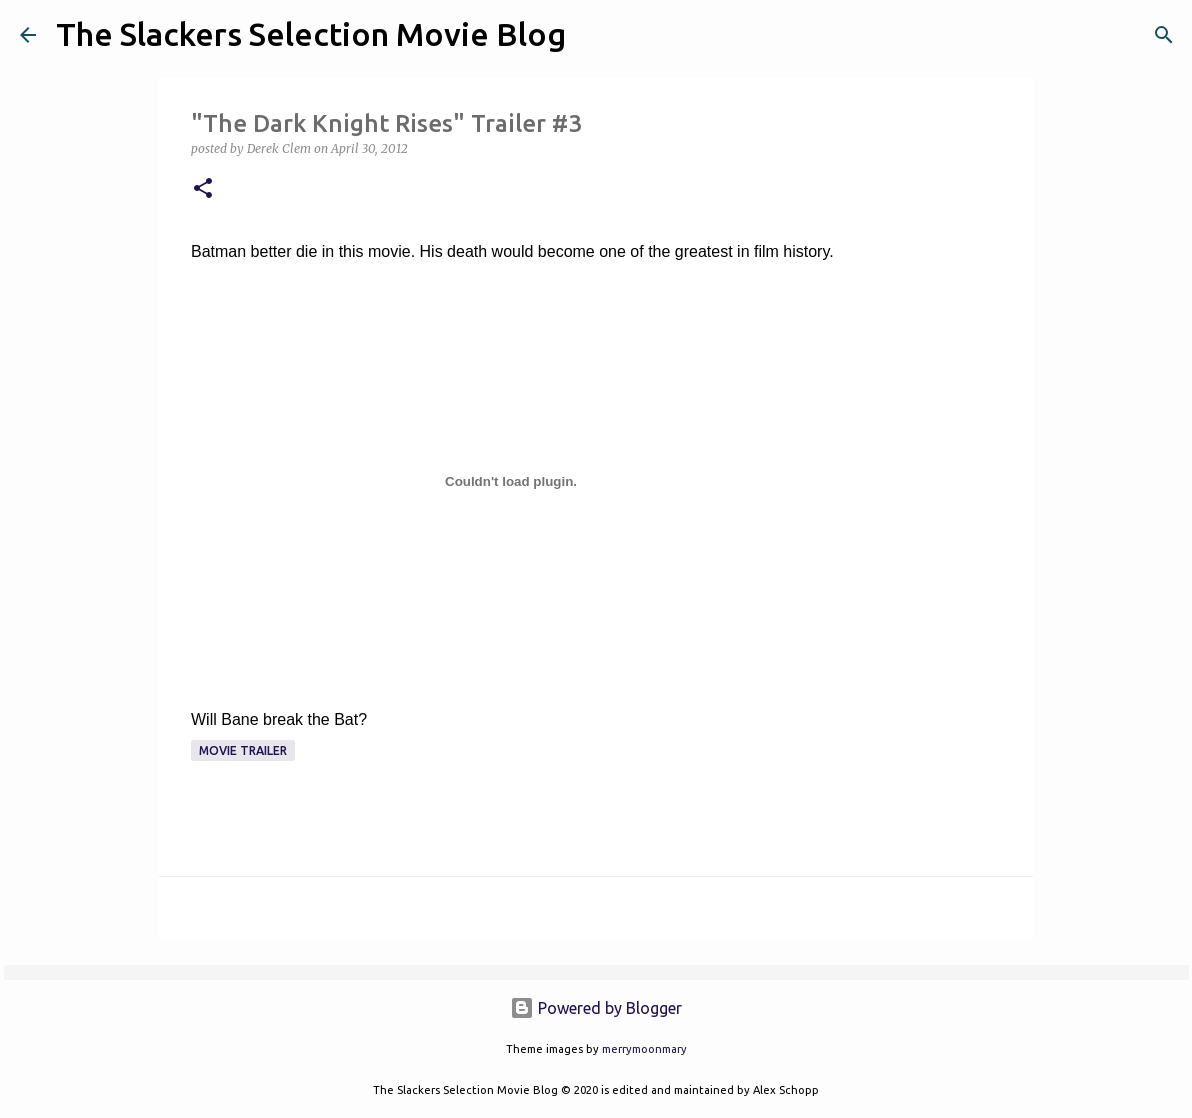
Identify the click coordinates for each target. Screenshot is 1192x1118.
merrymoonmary (644, 1049)
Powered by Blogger (596, 1008)
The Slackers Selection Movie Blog (311, 34)
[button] (203, 189)
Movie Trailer (243, 750)
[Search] (594, 35)
